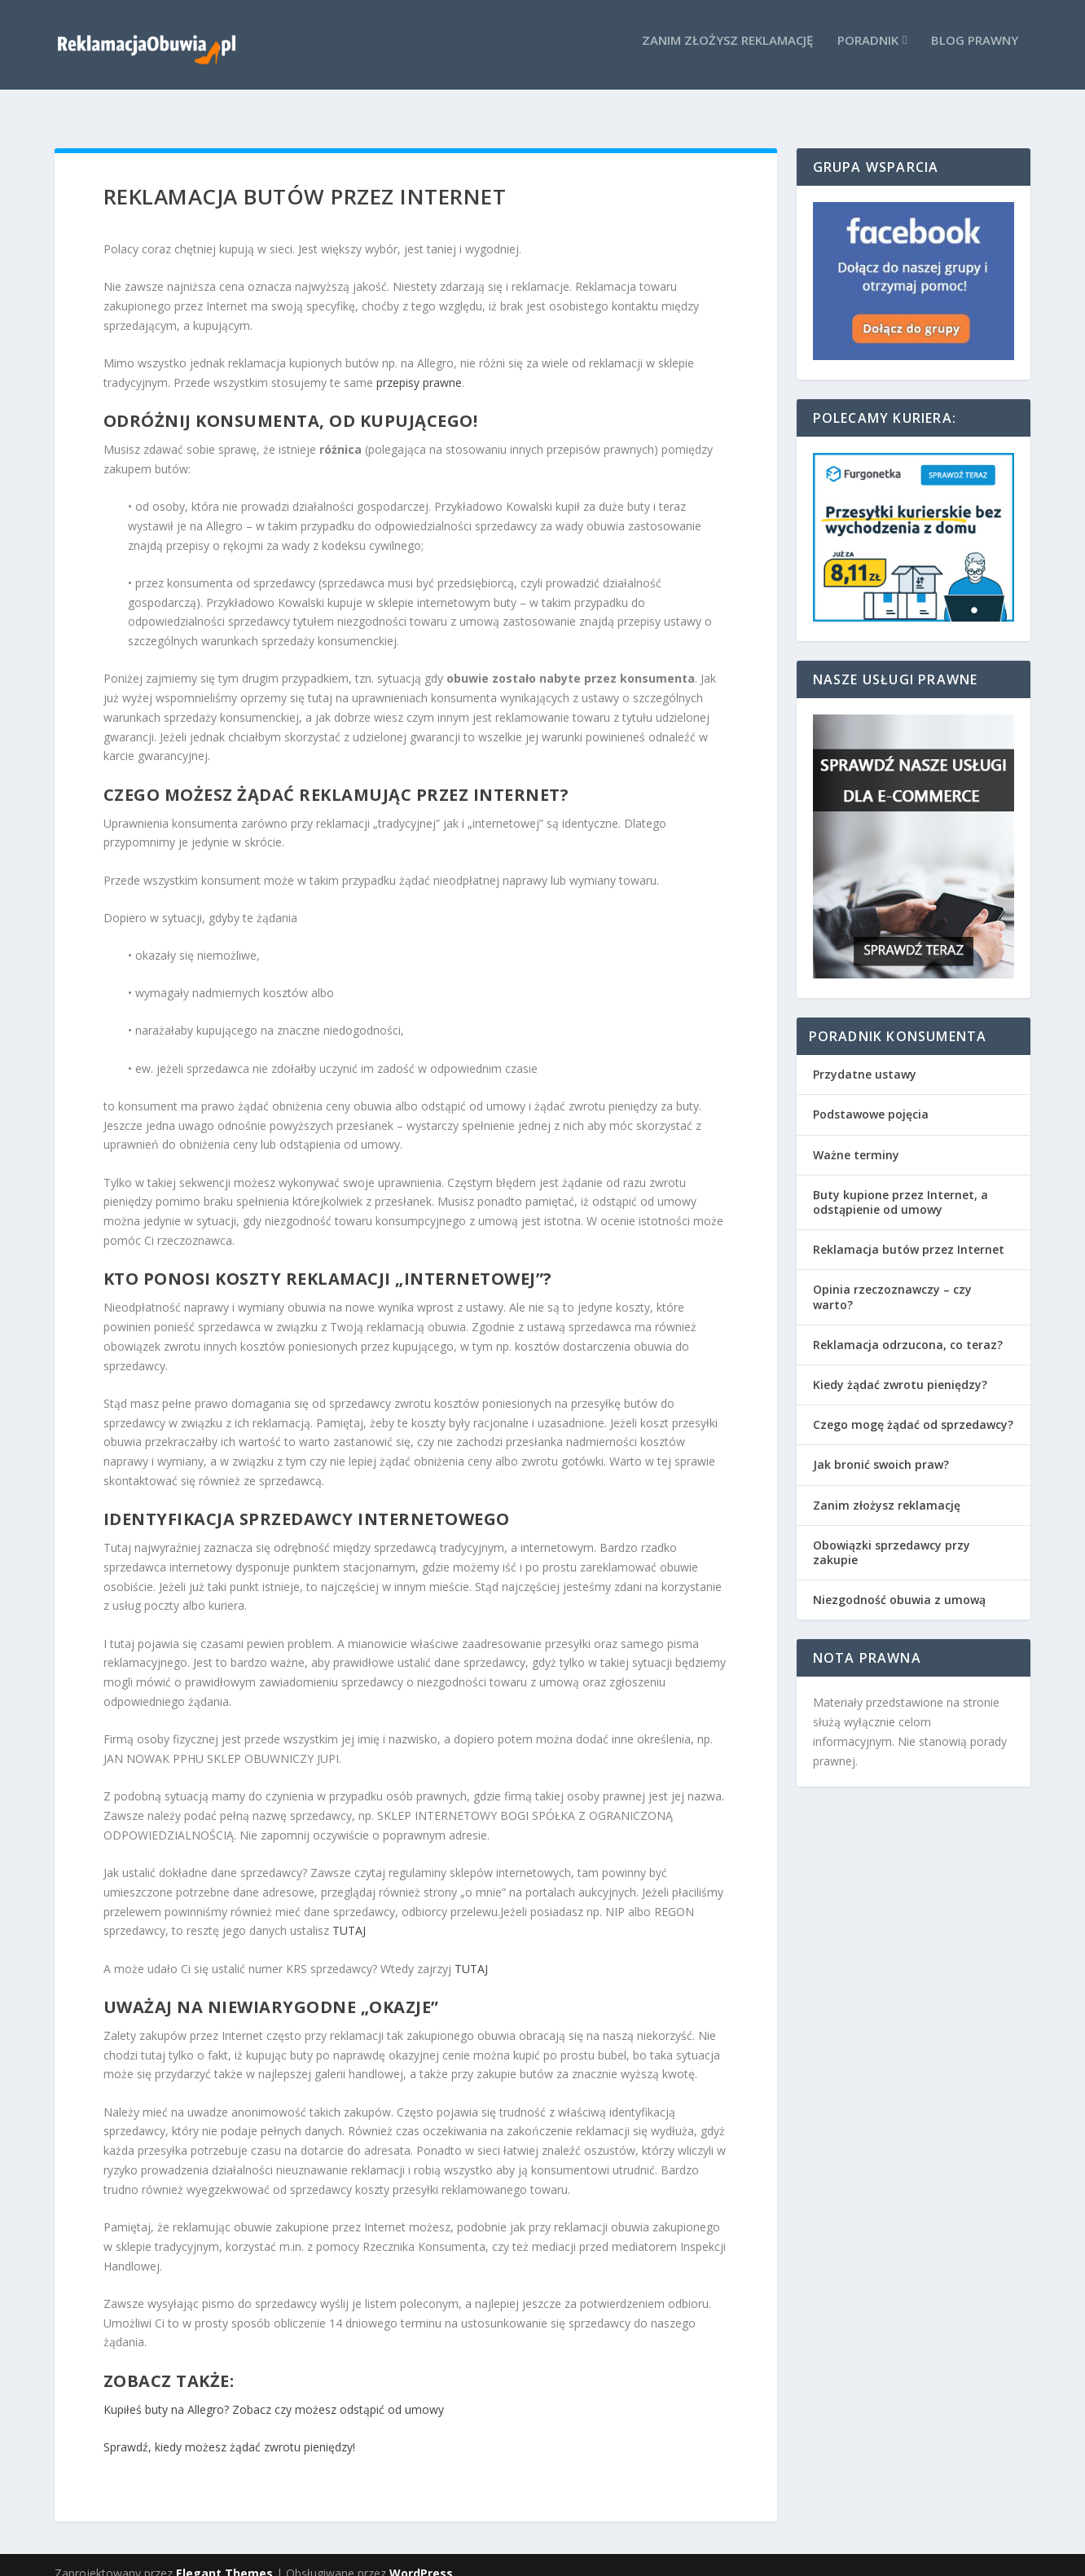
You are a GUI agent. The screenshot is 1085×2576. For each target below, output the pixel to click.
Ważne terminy (856, 1138)
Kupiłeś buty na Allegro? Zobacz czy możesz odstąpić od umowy (273, 2392)
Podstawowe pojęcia (871, 1098)
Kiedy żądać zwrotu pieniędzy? (900, 1368)
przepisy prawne (419, 366)
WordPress (421, 2557)
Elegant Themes (224, 2557)
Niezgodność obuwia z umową (899, 1583)
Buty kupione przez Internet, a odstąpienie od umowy (900, 1186)
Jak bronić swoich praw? (881, 1448)
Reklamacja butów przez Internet (908, 1233)
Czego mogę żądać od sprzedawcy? (913, 1408)
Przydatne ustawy (864, 1058)
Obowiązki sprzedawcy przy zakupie (891, 1536)
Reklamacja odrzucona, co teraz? (908, 1328)
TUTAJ (349, 1914)
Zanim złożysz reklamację (727, 49)
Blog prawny (974, 49)
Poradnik (867, 49)
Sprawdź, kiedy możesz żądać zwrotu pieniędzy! (229, 2430)
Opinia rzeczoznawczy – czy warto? (892, 1280)
